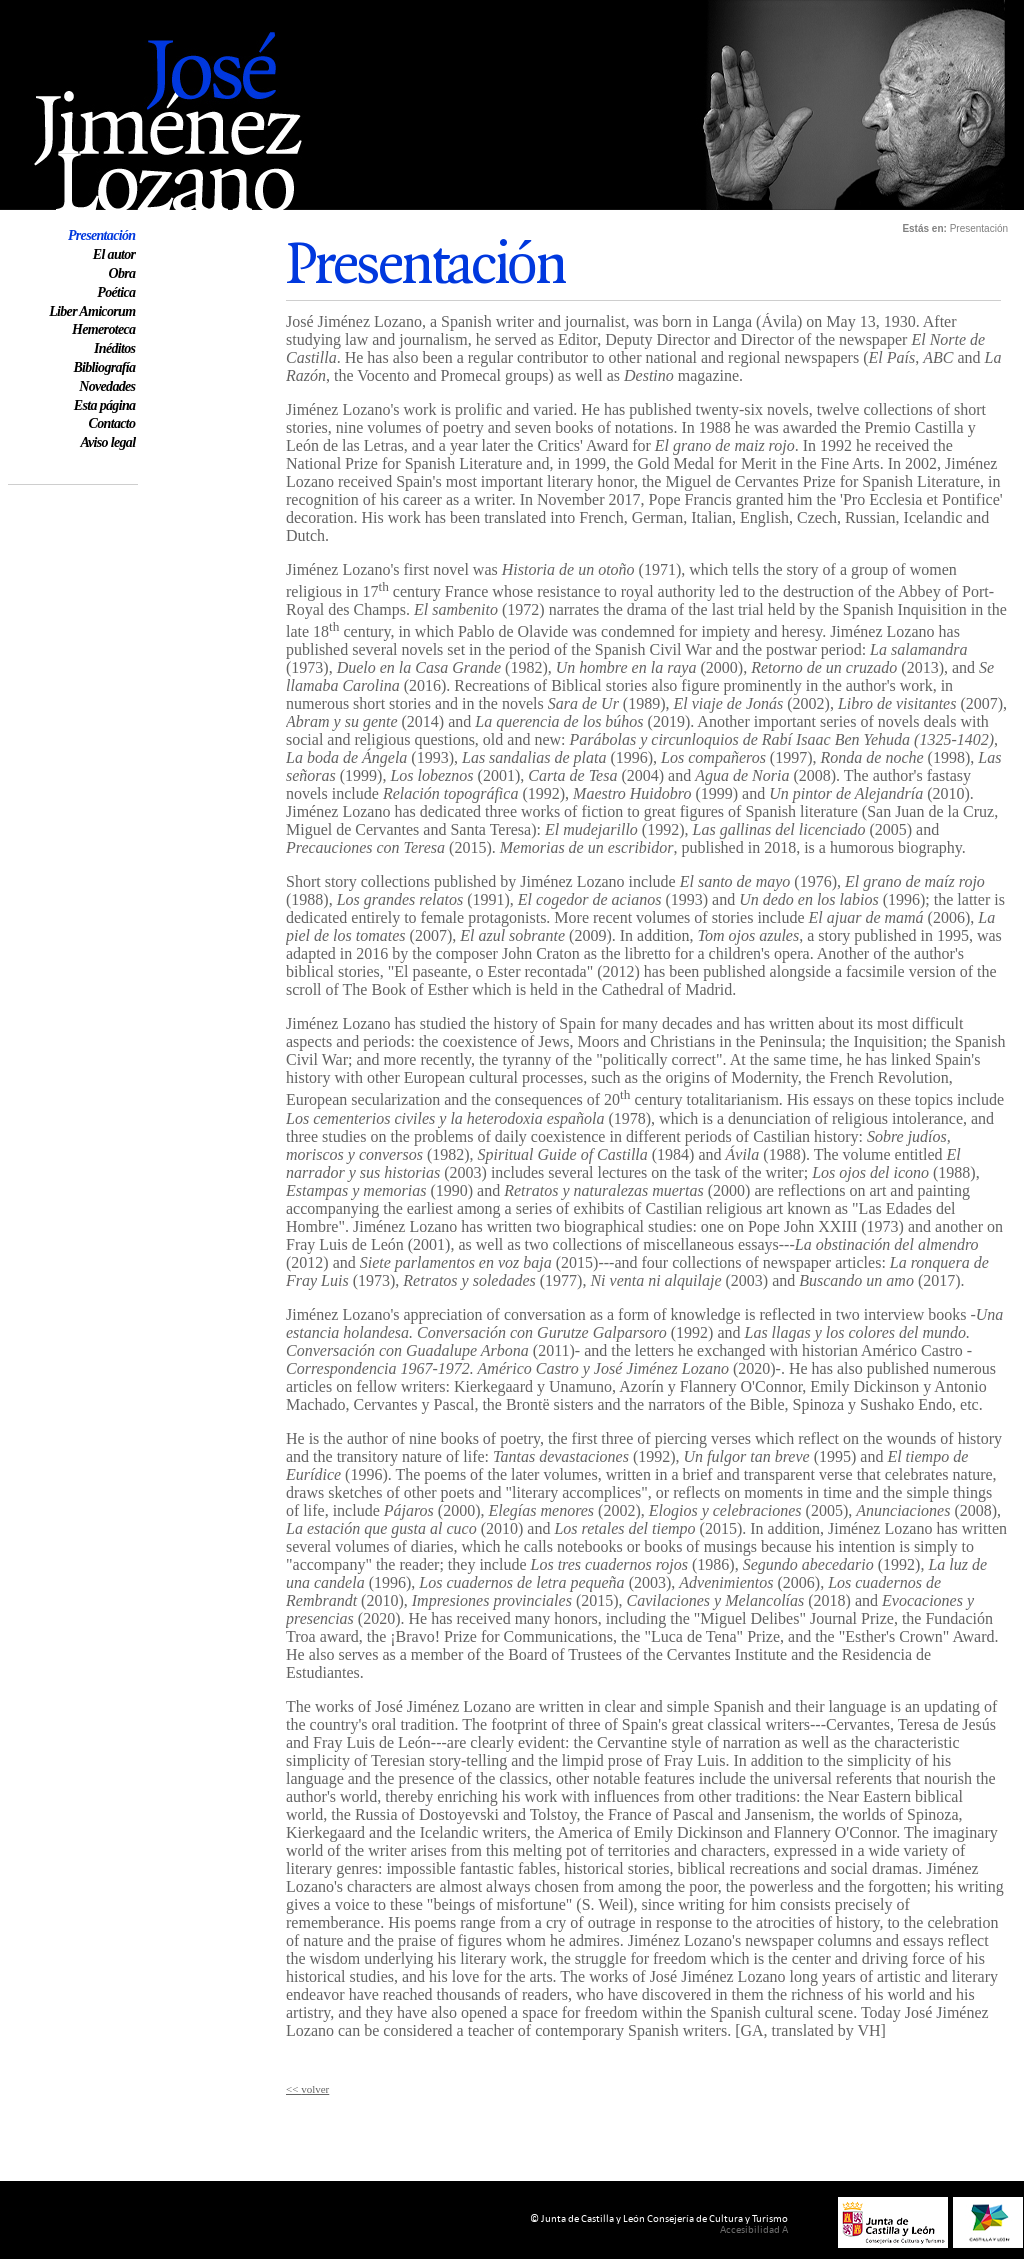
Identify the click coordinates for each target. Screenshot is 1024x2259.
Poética (116, 292)
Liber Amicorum (92, 311)
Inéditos (114, 348)
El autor (114, 254)
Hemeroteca (103, 329)
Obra (121, 273)
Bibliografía (104, 367)
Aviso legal (107, 442)
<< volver (307, 2089)
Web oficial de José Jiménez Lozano (122, 8)
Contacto (112, 423)
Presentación (101, 235)
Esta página (105, 405)
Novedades (107, 386)
